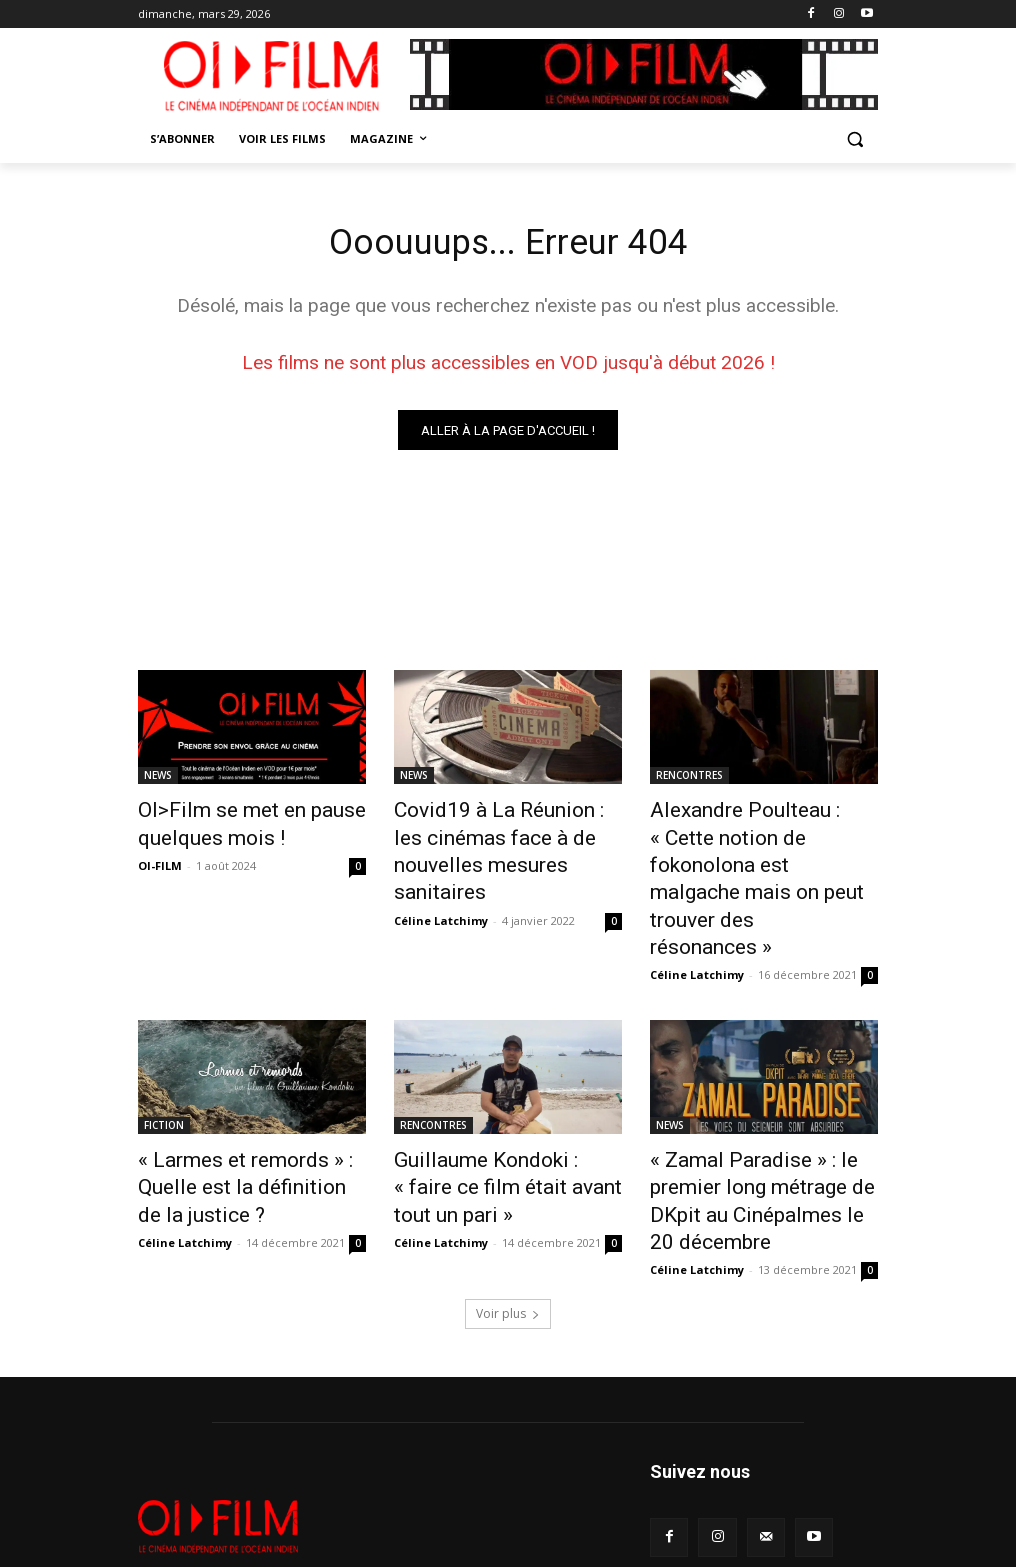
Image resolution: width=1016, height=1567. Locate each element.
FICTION (164, 1054)
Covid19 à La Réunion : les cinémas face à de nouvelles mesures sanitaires (500, 835)
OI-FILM (160, 859)
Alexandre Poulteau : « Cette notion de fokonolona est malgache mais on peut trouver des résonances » (755, 846)
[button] (854, 139)
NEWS (158, 780)
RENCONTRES (689, 780)
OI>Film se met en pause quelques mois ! (230, 824)
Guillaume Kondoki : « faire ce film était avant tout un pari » (504, 1098)
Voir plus (508, 1222)
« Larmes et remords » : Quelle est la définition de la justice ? (252, 1098)
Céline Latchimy (441, 881)
